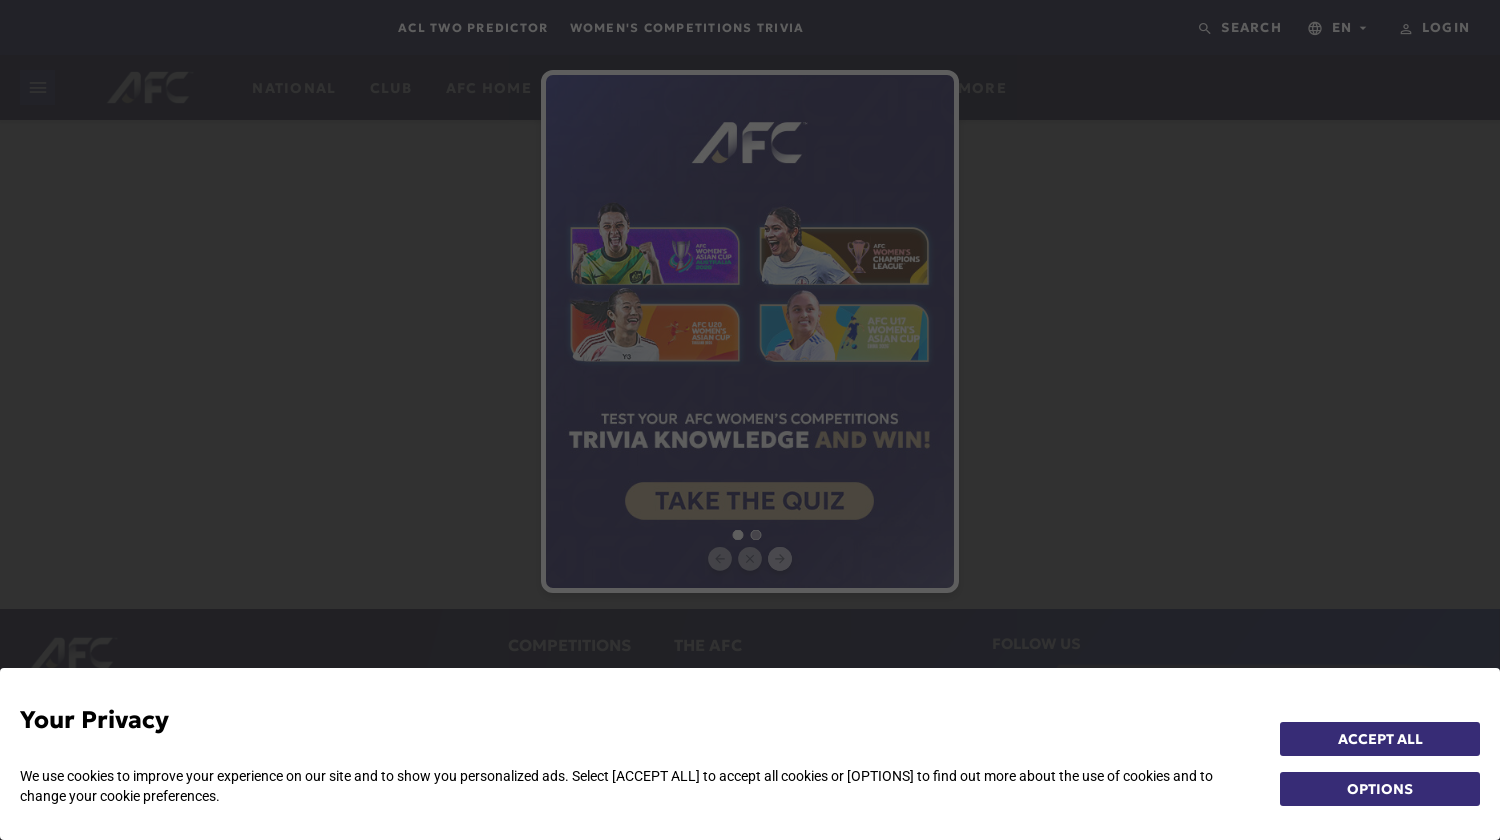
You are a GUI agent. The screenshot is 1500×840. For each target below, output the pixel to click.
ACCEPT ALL (1380, 739)
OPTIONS (1380, 789)
